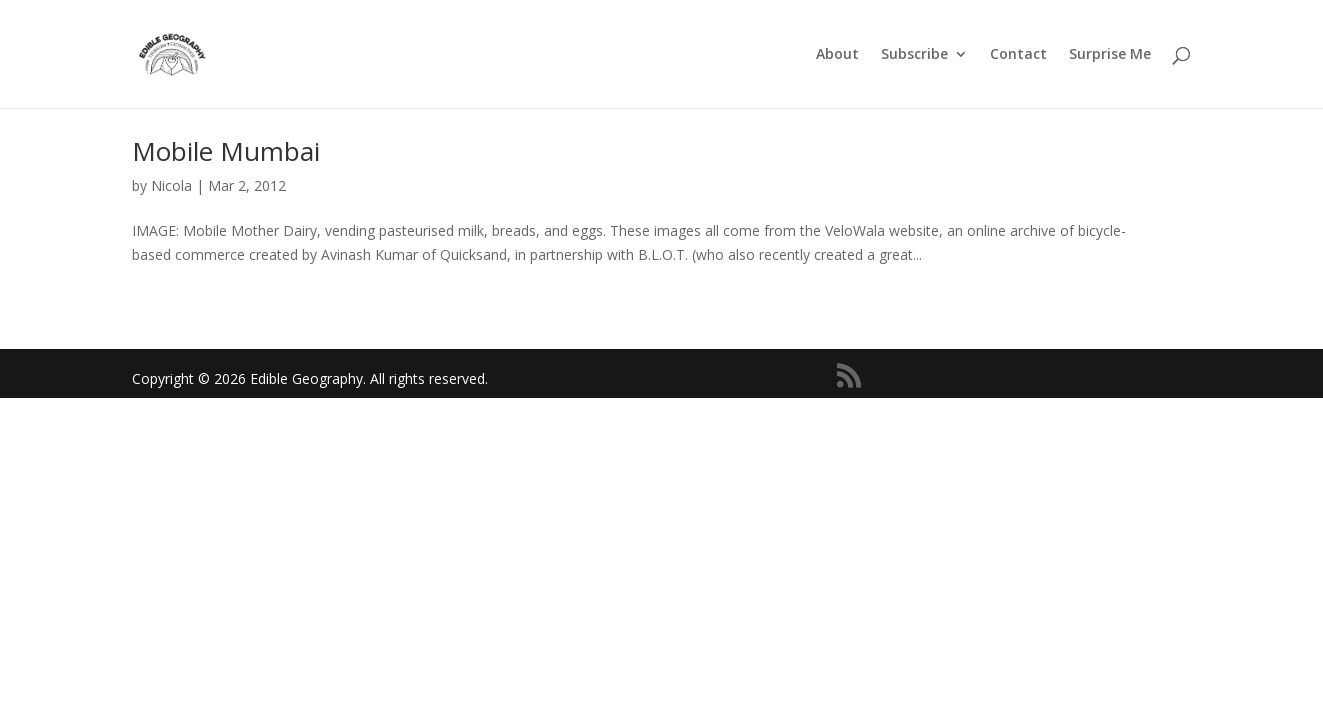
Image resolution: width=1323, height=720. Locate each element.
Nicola (171, 185)
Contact (1018, 55)
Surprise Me (1110, 55)
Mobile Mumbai (226, 151)
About (837, 55)
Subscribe (914, 55)
